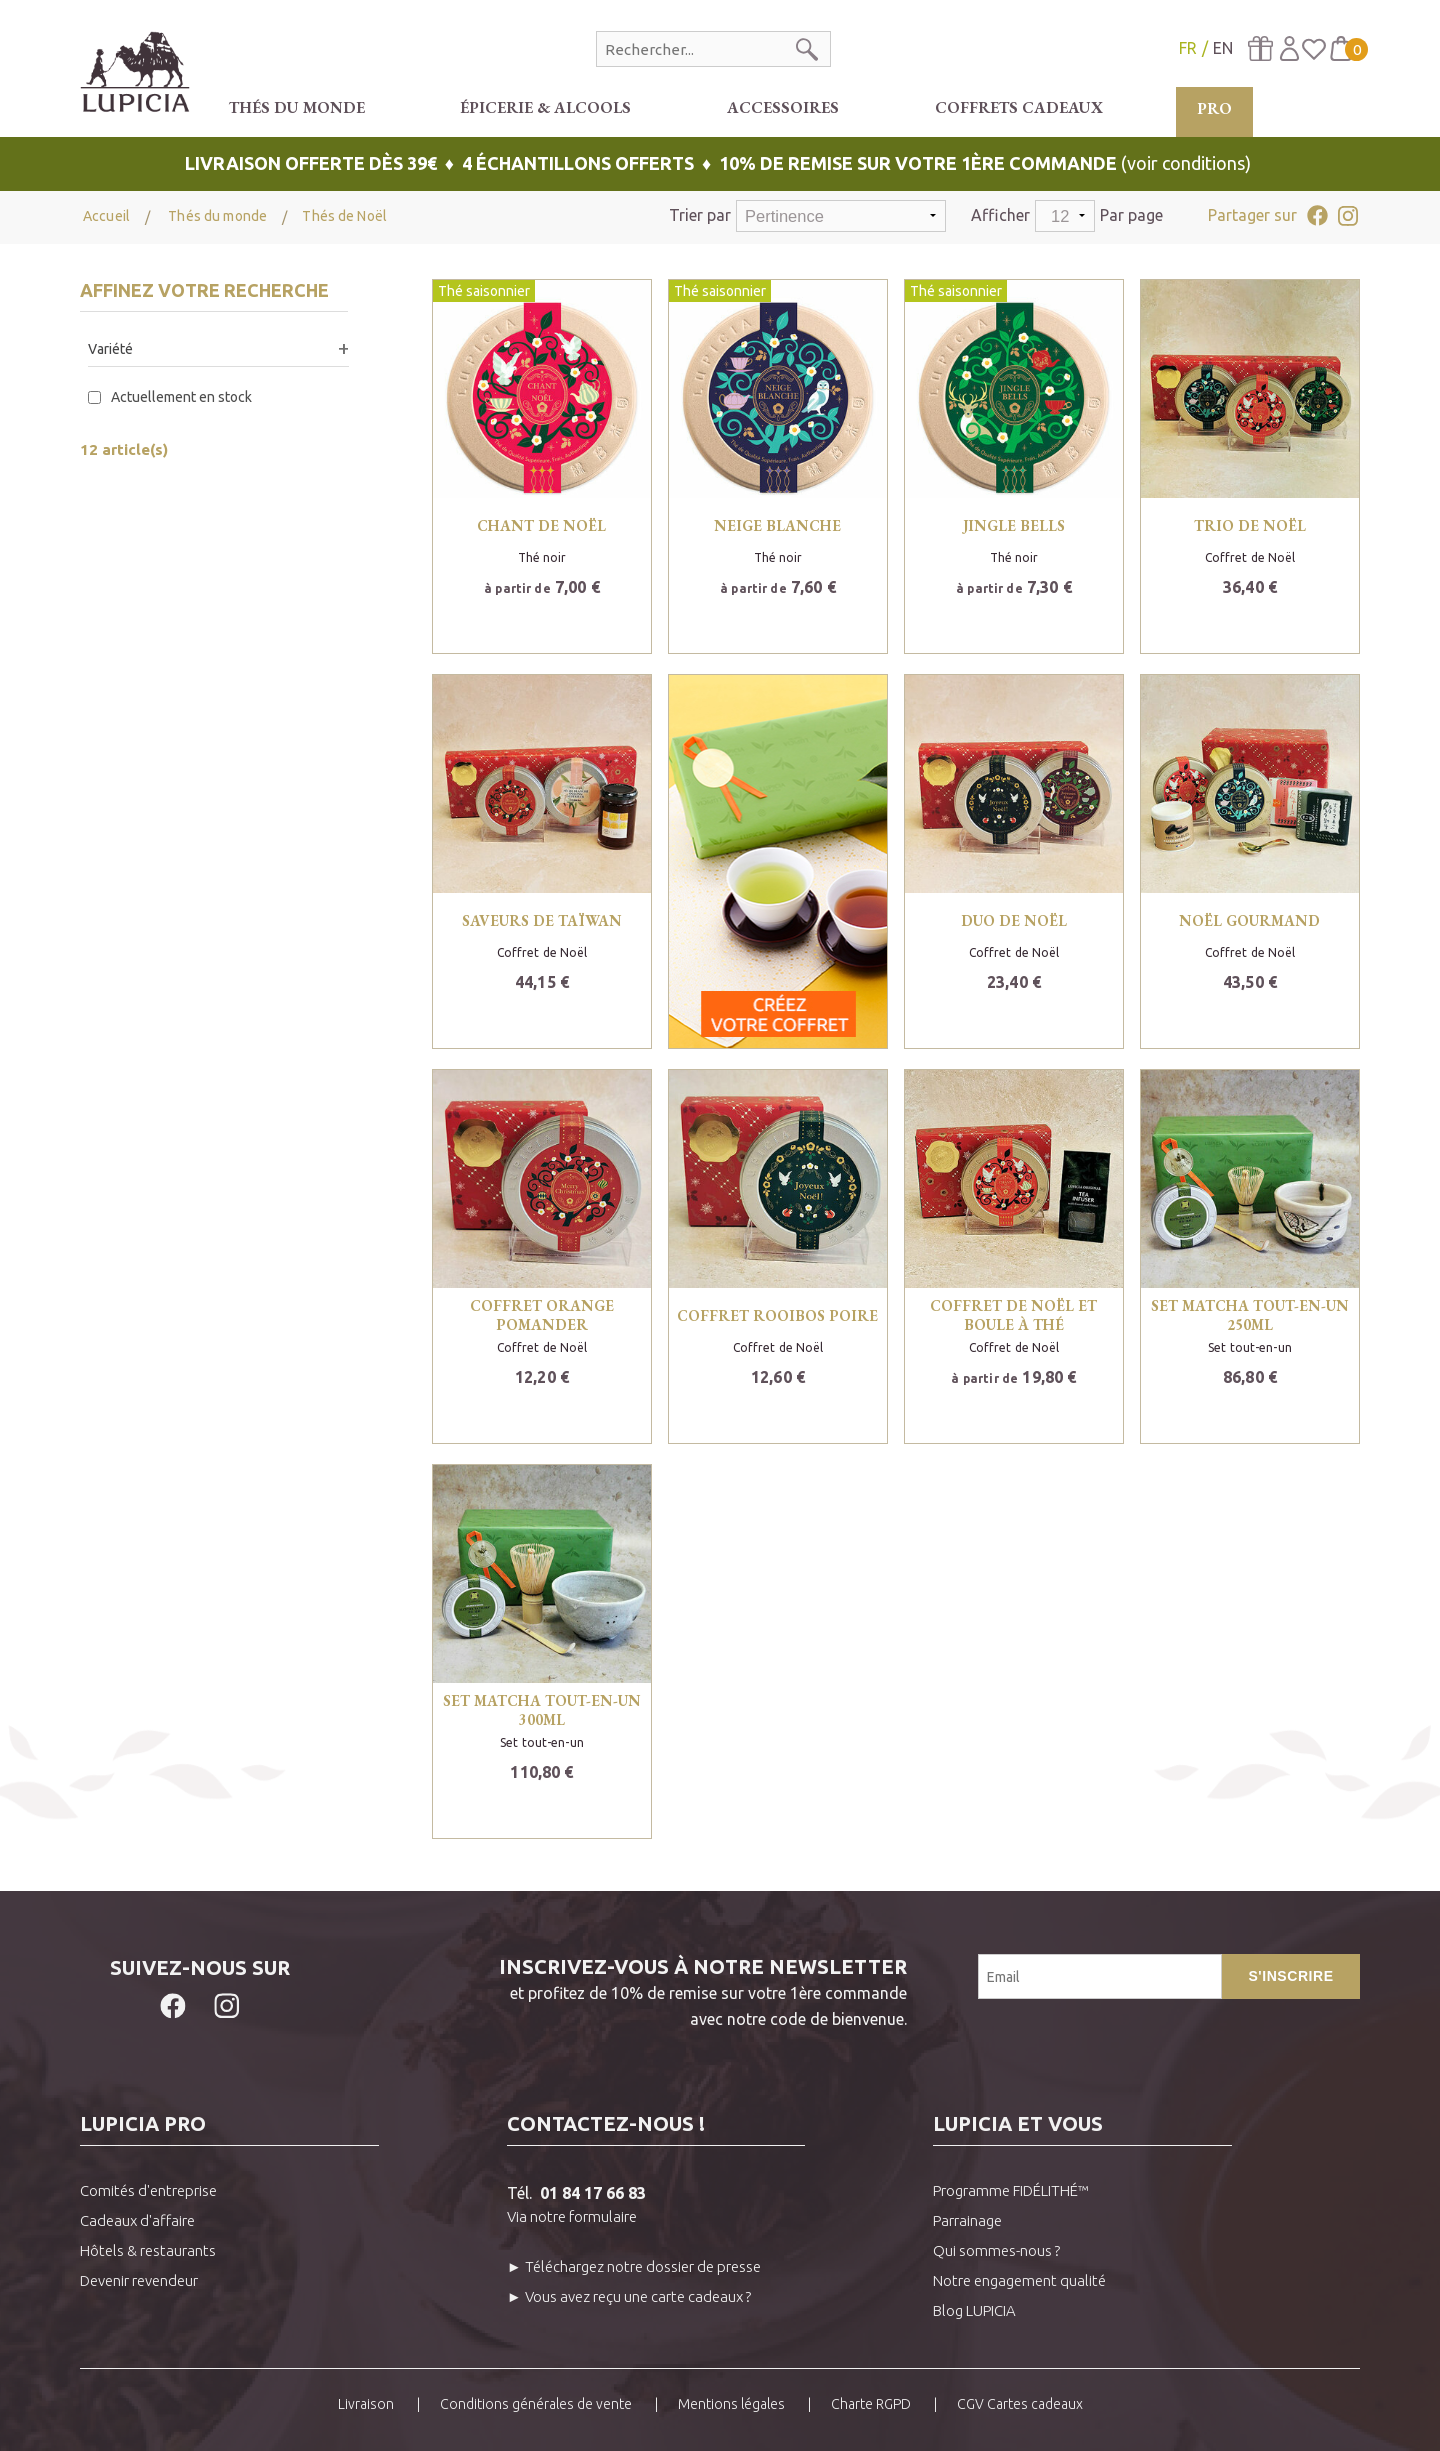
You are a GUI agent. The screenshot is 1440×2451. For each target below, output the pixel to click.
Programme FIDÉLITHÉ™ (1011, 2190)
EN (1223, 48)
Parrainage (967, 2220)
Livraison (366, 2404)
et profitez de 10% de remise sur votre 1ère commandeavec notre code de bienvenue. (613, 1991)
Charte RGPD (871, 2404)
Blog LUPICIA (974, 2310)
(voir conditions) (720, 163)
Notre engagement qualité (1019, 2280)
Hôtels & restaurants (148, 2250)
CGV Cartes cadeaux (1020, 2404)
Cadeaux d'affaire (137, 2220)
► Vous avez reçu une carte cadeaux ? (629, 2296)
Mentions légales (731, 2404)
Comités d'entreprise (148, 2190)
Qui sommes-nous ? (996, 2250)
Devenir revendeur (139, 2280)
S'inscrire (1290, 1976)
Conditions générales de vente (536, 2404)
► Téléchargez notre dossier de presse (634, 2266)
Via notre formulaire (572, 2216)
